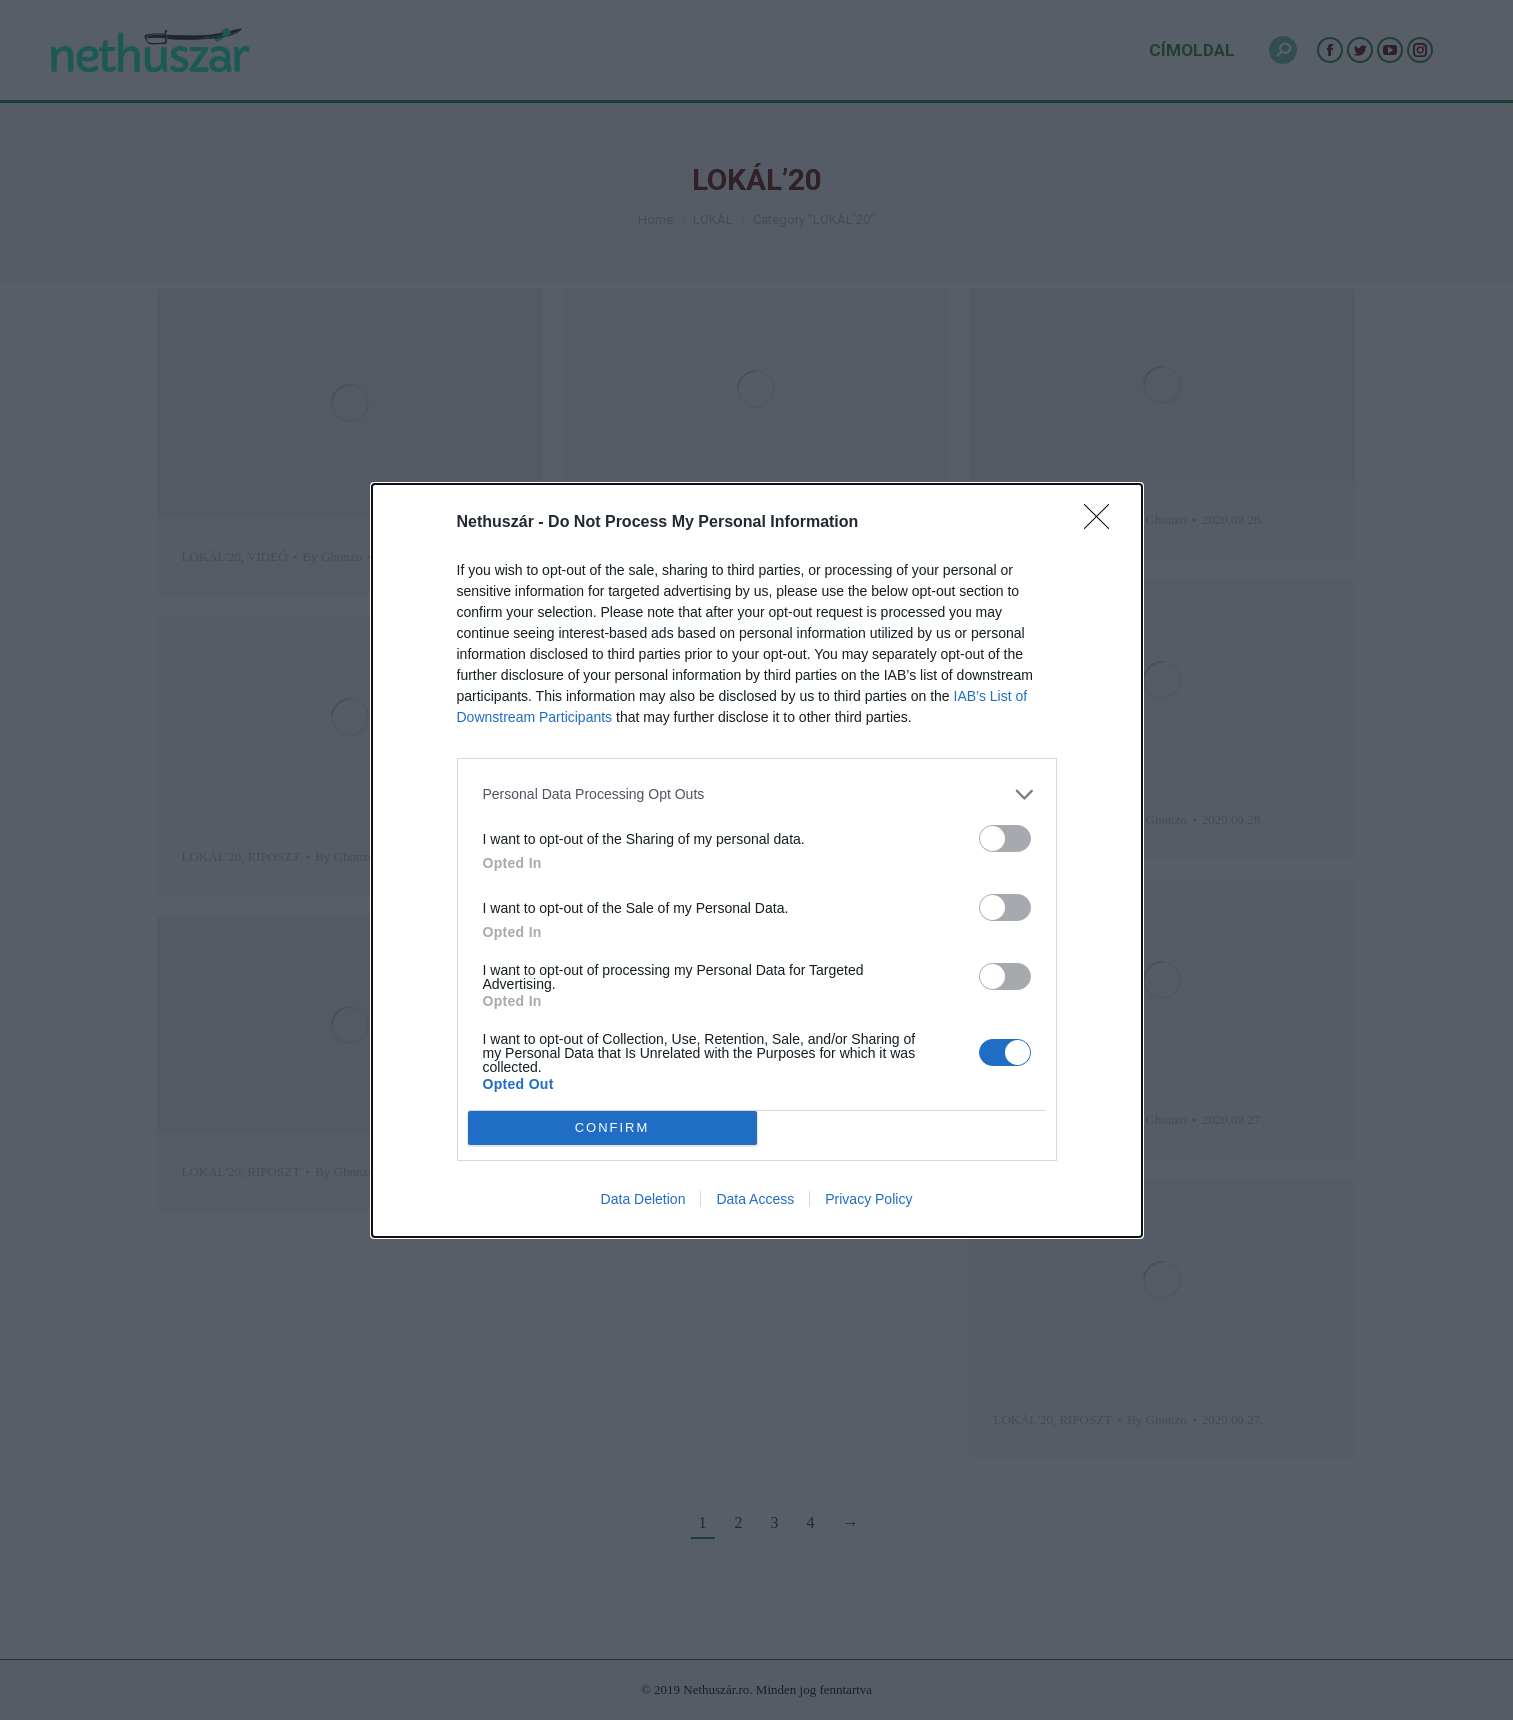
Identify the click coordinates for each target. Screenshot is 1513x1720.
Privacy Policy (868, 1199)
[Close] (1103, 523)
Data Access (755, 1199)
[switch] (1005, 838)
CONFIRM (612, 1127)
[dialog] (757, 860)
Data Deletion (643, 1199)
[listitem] (757, 794)
